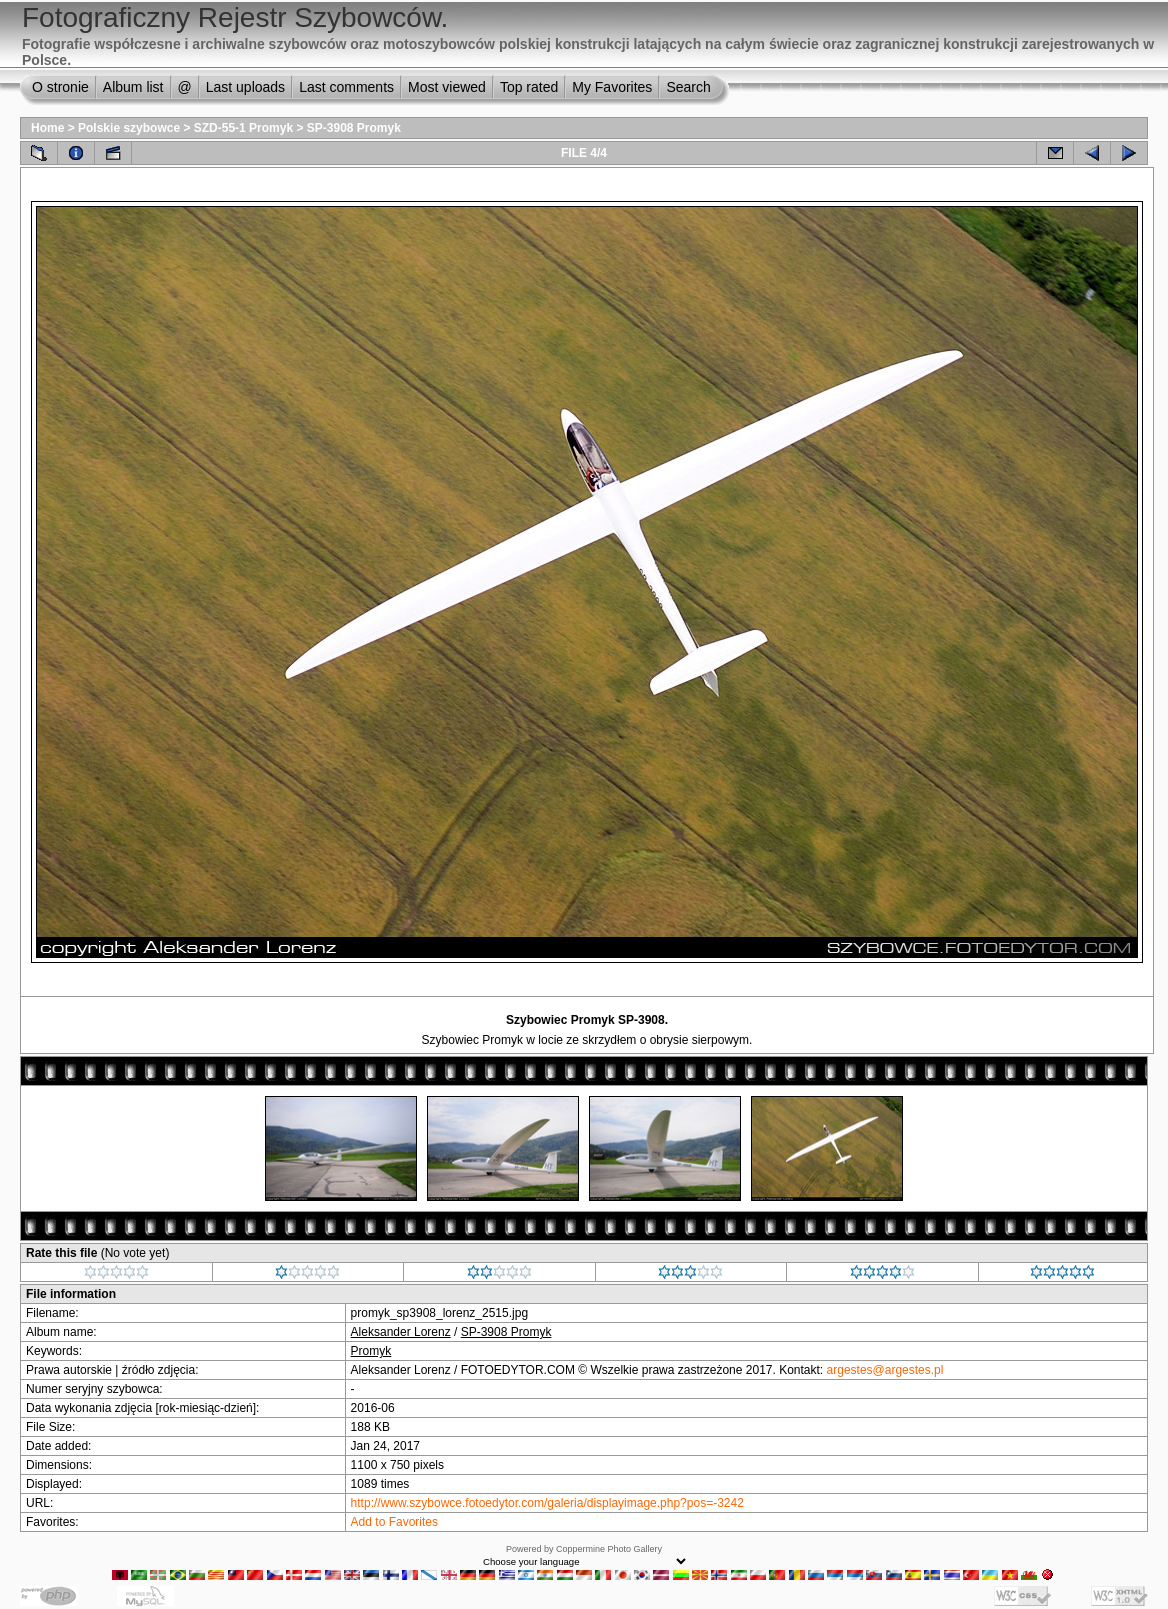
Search (688, 87)
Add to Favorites (394, 1522)
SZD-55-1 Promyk (243, 128)
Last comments (346, 87)
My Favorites (612, 87)
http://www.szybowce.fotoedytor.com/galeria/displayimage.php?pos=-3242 (547, 1503)
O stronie (60, 87)
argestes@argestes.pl (885, 1370)
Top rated (529, 87)
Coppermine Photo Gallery (609, 1549)
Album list (133, 87)
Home (47, 128)
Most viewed (447, 87)
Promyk (371, 1351)
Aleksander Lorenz (401, 1332)
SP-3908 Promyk (354, 128)
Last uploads (245, 87)
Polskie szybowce (129, 128)
